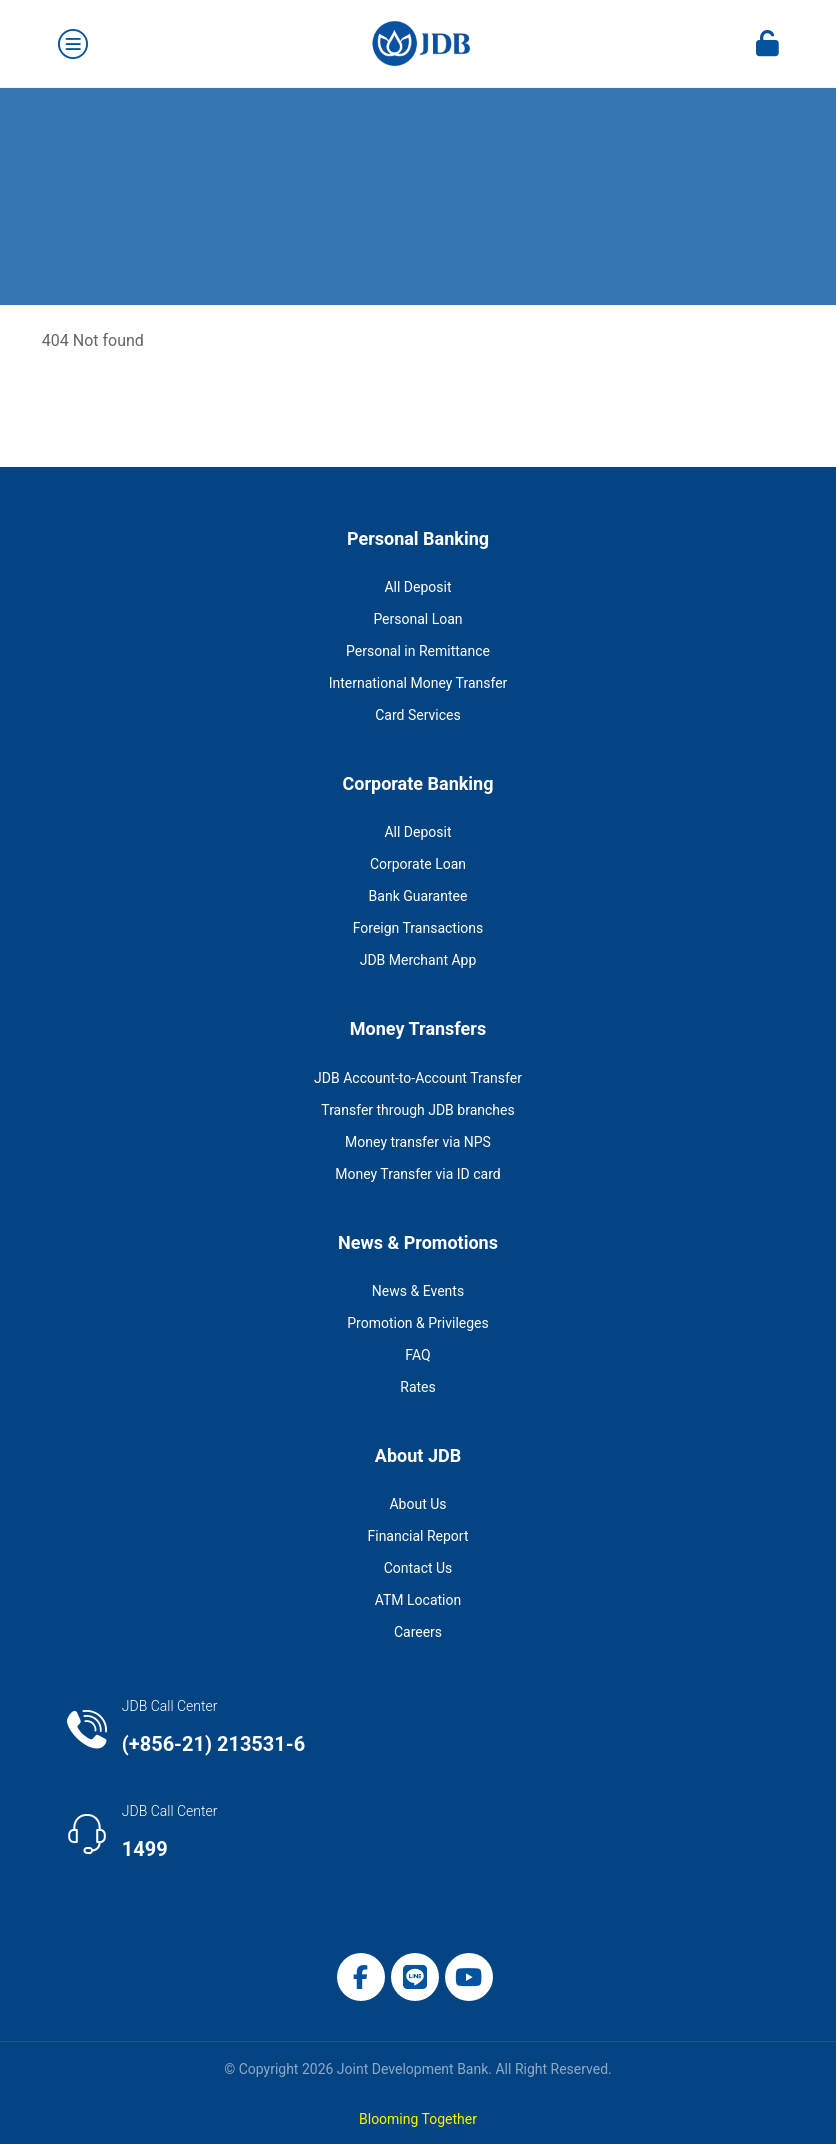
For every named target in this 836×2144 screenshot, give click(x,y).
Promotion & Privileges (418, 1323)
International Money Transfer (418, 683)
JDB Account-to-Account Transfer (418, 1078)
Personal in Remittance (418, 651)
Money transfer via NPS (418, 1142)
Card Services (417, 715)
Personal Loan (417, 619)
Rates (417, 1387)
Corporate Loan (418, 864)
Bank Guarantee (418, 896)
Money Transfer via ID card (418, 1174)
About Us (417, 1504)
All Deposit (417, 587)
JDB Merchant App (418, 960)
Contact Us (418, 1568)
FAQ (417, 1355)
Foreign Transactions (418, 928)
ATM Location (418, 1600)
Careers (418, 1632)
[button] (361, 1977)
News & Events (418, 1291)
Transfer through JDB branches (417, 1110)
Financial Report (417, 1536)
